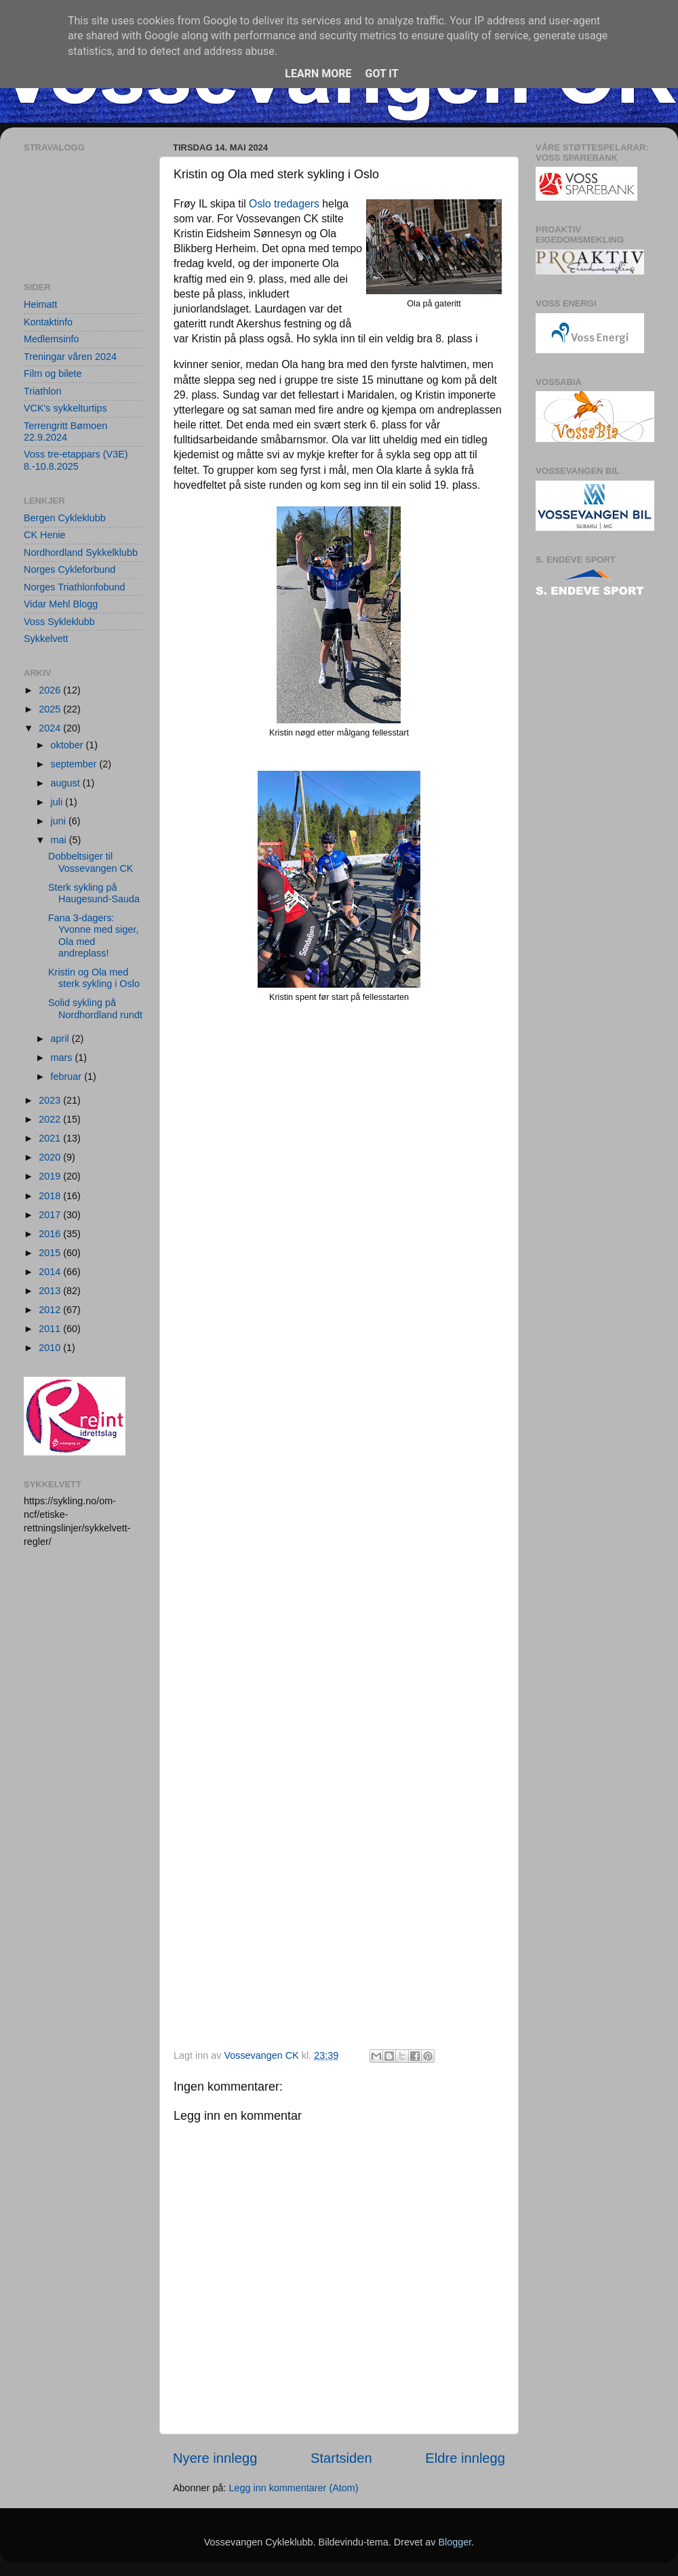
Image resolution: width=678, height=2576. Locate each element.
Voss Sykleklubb (59, 621)
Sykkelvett (46, 638)
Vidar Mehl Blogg (61, 604)
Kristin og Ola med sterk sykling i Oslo (94, 978)
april (61, 1038)
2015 (51, 1252)
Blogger (454, 2542)
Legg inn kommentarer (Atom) (293, 2487)
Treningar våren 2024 (70, 356)
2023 (51, 1100)
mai (60, 839)
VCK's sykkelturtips (65, 408)
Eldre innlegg (465, 2458)
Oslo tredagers (284, 203)
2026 (51, 690)
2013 (51, 1290)
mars (63, 1057)
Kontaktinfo (48, 322)
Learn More (318, 73)
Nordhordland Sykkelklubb (81, 552)
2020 (51, 1157)
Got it (381, 73)
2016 (51, 1233)
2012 (51, 1309)
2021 (51, 1138)
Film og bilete (53, 373)
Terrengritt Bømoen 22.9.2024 (65, 431)
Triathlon (42, 391)
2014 (51, 1271)
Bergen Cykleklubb (65, 517)
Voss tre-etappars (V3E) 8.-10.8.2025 (76, 460)
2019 (51, 1176)
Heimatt (41, 304)
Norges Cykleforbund (69, 569)
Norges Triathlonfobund (74, 587)
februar (68, 1076)
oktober (68, 745)
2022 (51, 1119)
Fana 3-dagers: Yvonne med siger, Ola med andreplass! (93, 935)
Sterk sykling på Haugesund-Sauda (94, 893)
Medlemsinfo (51, 339)
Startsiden (341, 2458)
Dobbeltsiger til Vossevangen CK (90, 862)
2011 (51, 1328)
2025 (51, 709)
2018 (51, 1195)
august (67, 783)
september (75, 764)
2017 (51, 1214)
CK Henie (45, 534)
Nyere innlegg (215, 2458)
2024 (51, 728)
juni (59, 821)
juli (58, 802)
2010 (51, 1347)
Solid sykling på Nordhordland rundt (95, 1008)
